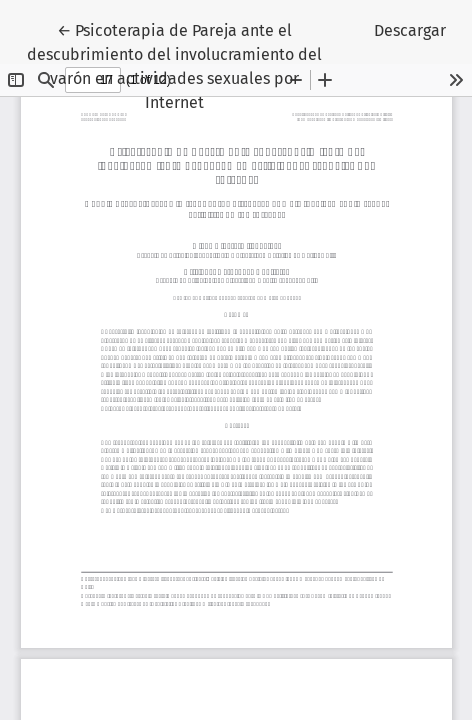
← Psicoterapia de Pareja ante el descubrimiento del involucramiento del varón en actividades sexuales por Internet (174, 65)
